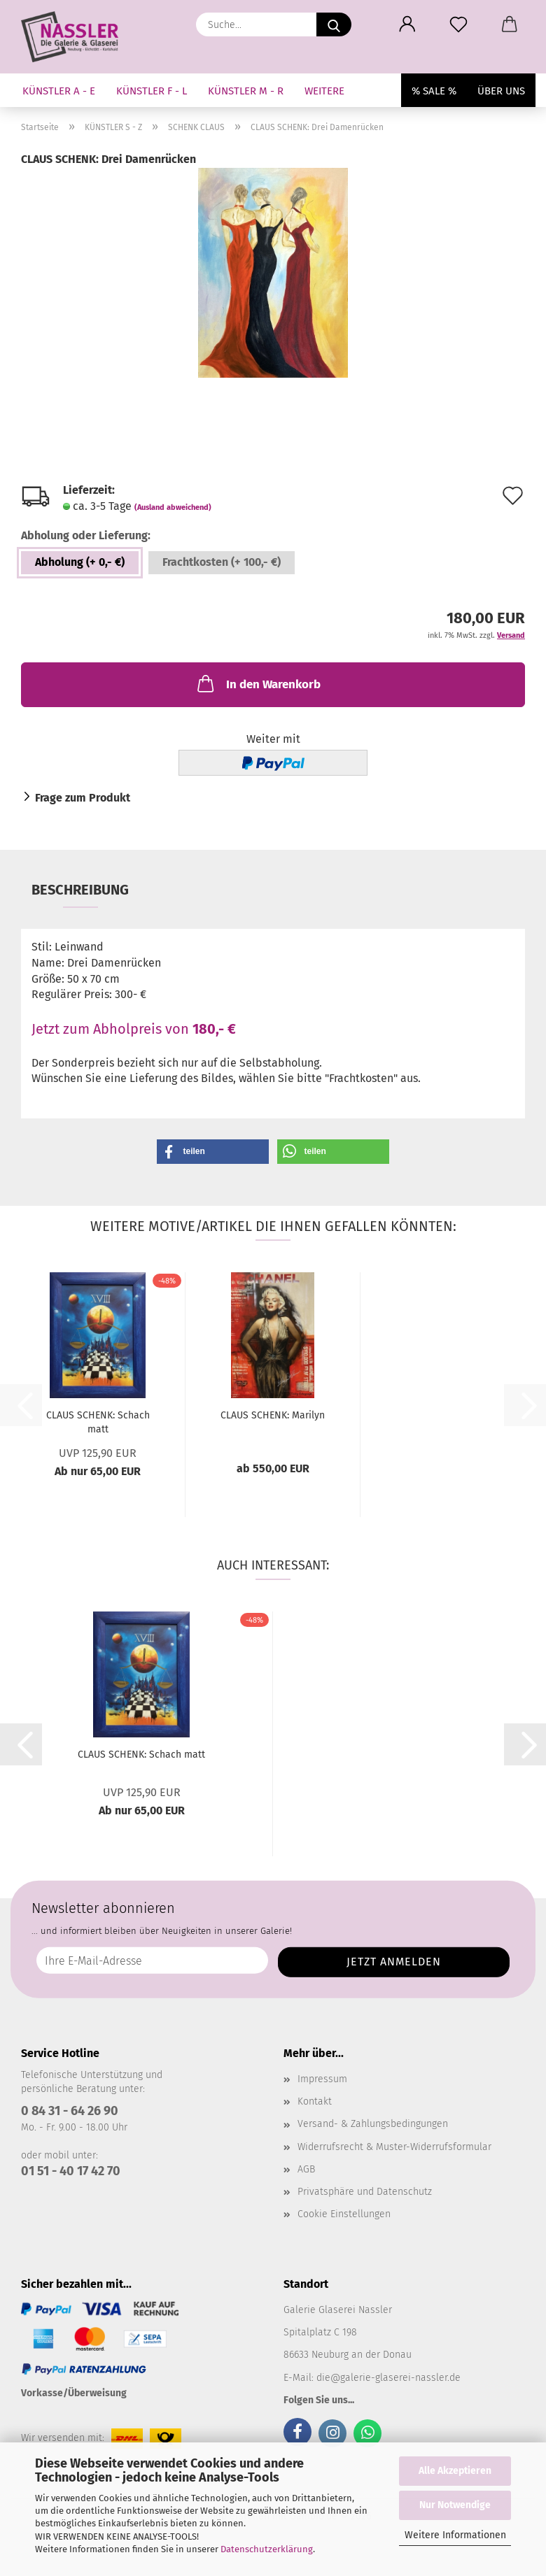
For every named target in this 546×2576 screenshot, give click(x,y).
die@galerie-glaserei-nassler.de (388, 2378)
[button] (407, 24)
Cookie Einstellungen (344, 2214)
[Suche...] (333, 24)
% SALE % (434, 91)
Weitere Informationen (455, 2535)
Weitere (324, 91)
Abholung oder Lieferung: (85, 535)
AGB (306, 2169)
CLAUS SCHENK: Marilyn (272, 1415)
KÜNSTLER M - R (246, 91)
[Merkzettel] (458, 24)
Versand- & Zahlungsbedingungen (373, 2124)
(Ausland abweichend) (172, 507)
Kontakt (315, 2101)
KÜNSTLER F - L (151, 91)
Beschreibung (80, 889)
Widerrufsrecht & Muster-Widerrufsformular (394, 2147)
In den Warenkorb (258, 683)
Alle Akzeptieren (455, 2471)
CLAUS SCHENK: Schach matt (98, 1422)
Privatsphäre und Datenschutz (365, 2192)
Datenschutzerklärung (266, 2549)
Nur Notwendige (455, 2505)
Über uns (501, 91)
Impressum (322, 2079)
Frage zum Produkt (82, 797)
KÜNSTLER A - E (58, 91)
